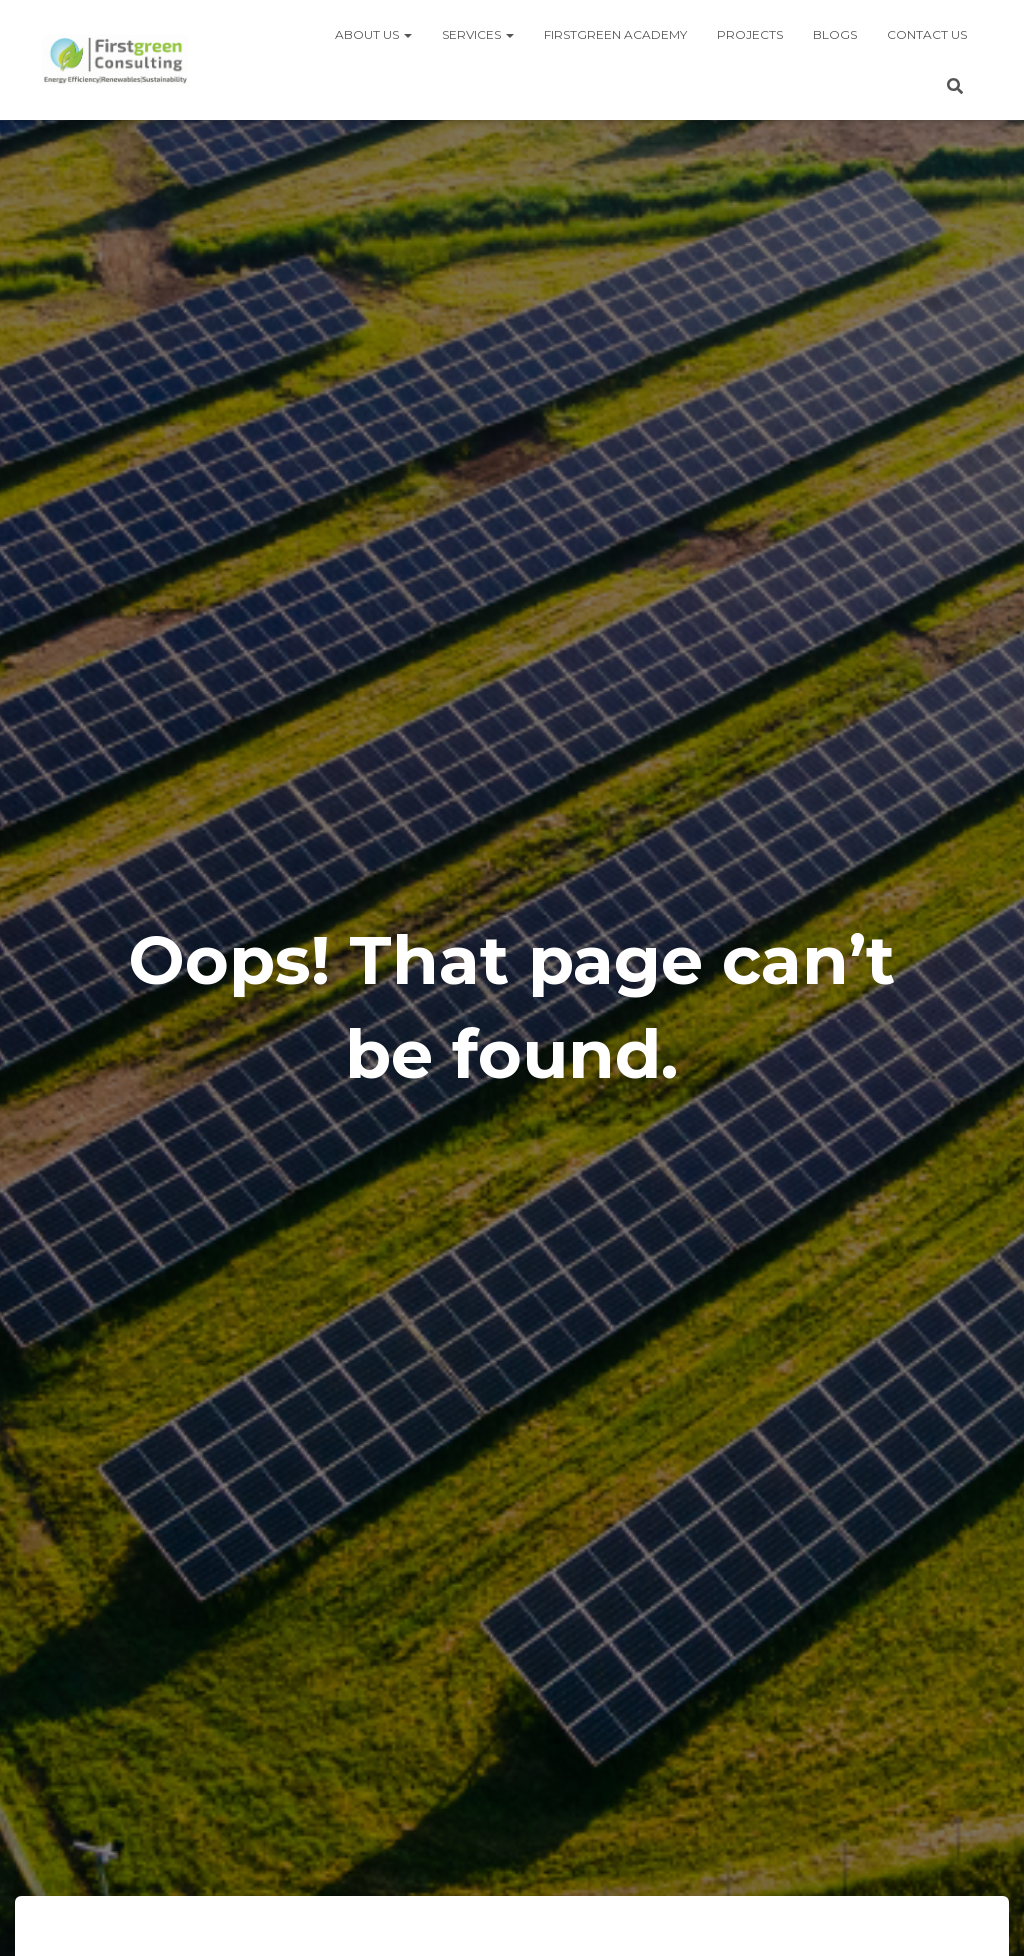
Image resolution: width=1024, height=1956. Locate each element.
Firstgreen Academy (615, 34)
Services (478, 34)
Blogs (835, 34)
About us (373, 34)
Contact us (927, 34)
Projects (750, 34)
